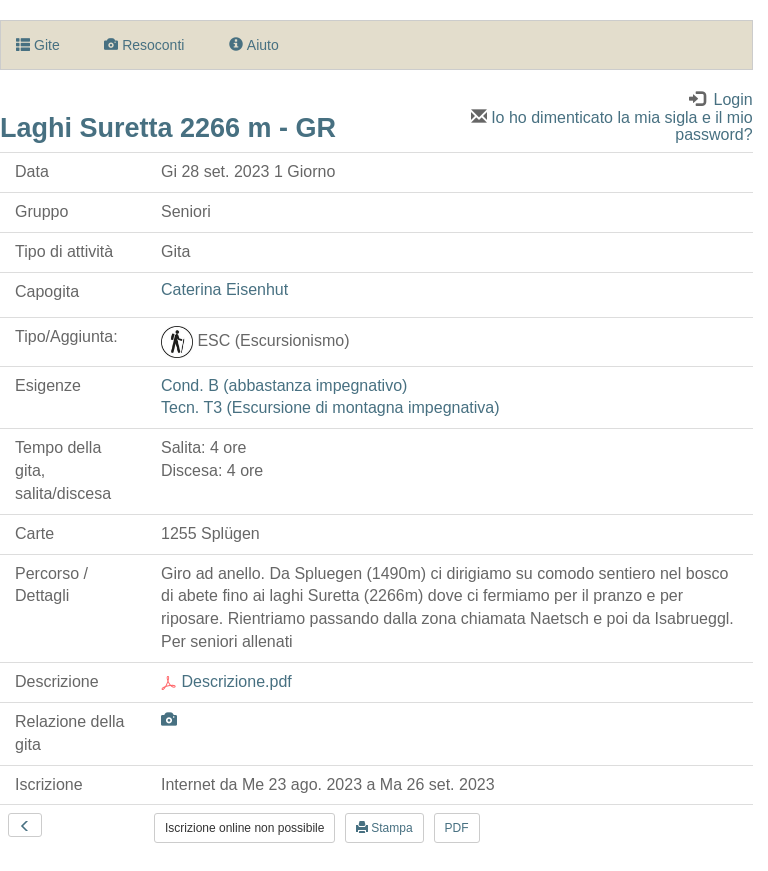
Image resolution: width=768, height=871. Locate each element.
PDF (457, 828)
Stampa (384, 828)
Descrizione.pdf (226, 681)
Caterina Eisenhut (224, 289)
